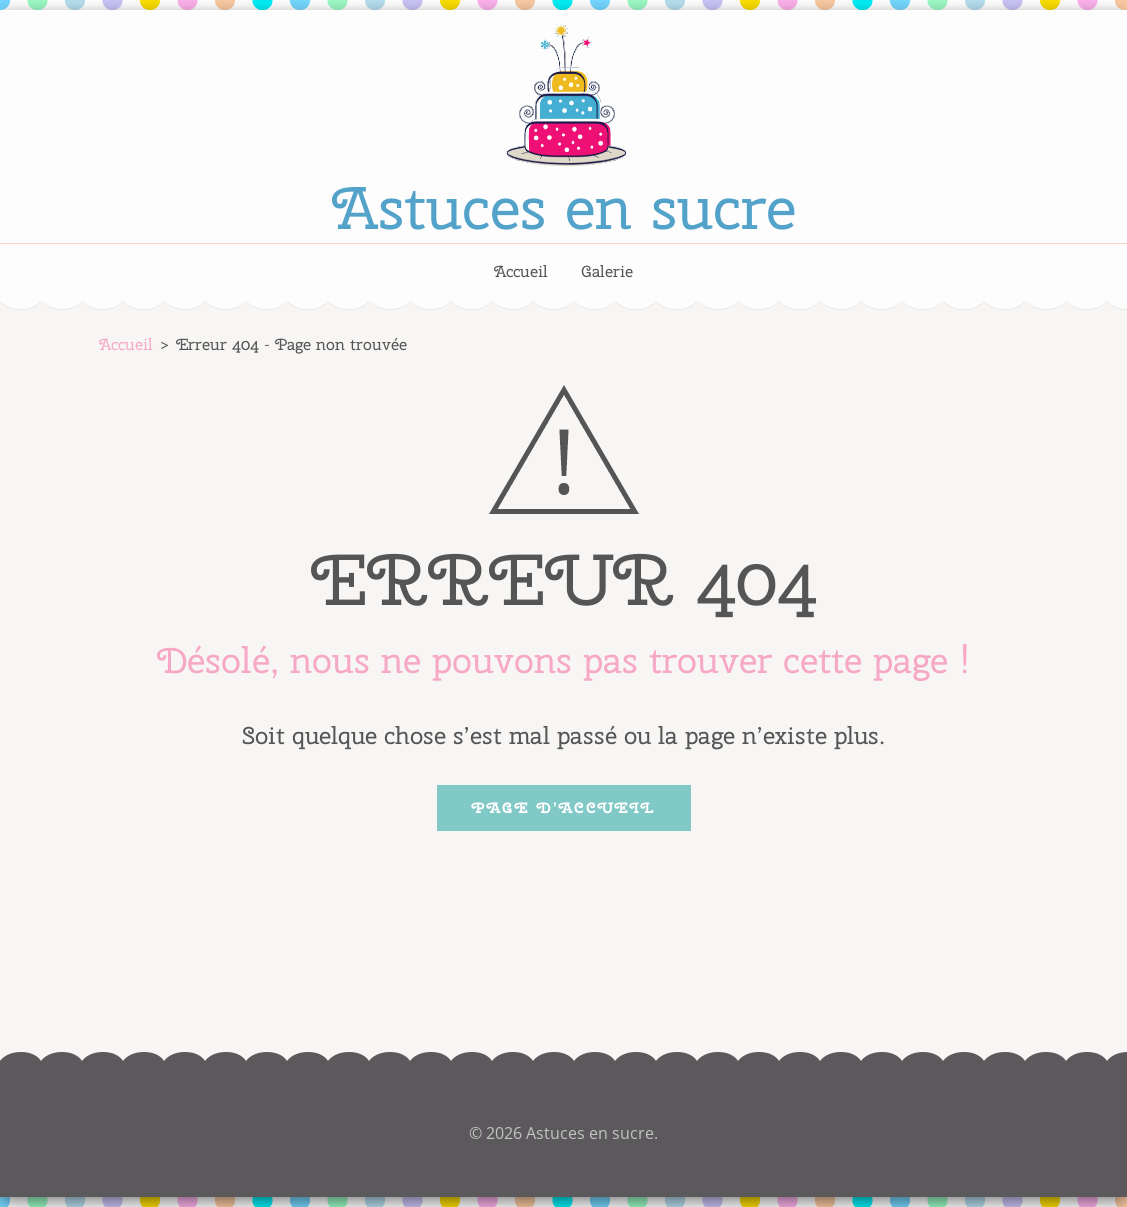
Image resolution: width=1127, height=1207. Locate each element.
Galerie (607, 272)
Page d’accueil (564, 808)
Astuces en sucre (564, 207)
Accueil (521, 272)
